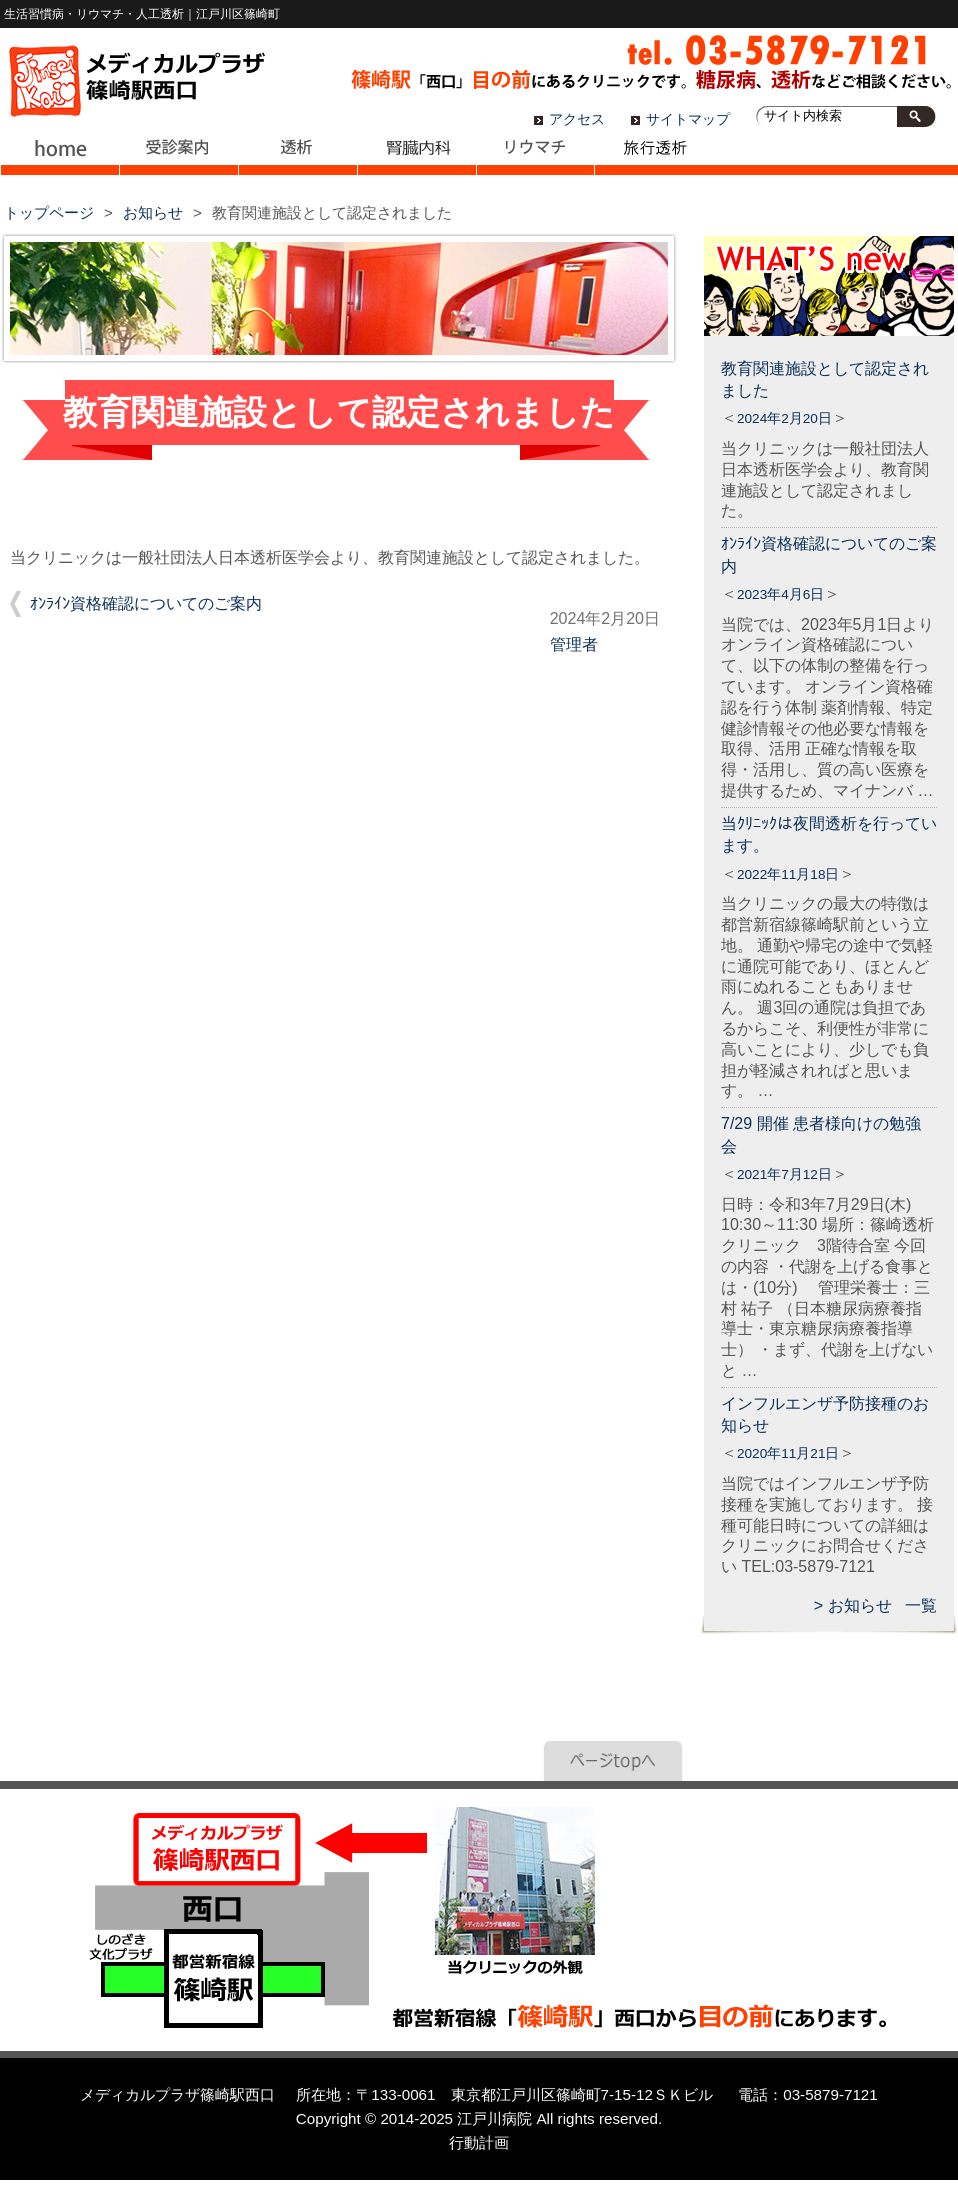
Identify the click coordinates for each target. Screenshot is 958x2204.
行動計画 (479, 2142)
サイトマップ (688, 119)
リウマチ (535, 160)
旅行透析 (654, 160)
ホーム (59, 160)
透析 (297, 160)
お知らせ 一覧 (882, 1605)
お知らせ (153, 212)
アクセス (577, 119)
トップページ (49, 212)
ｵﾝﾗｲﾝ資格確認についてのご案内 (146, 603)
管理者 (574, 644)
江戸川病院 (494, 2118)
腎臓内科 (416, 160)
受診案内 (178, 160)
